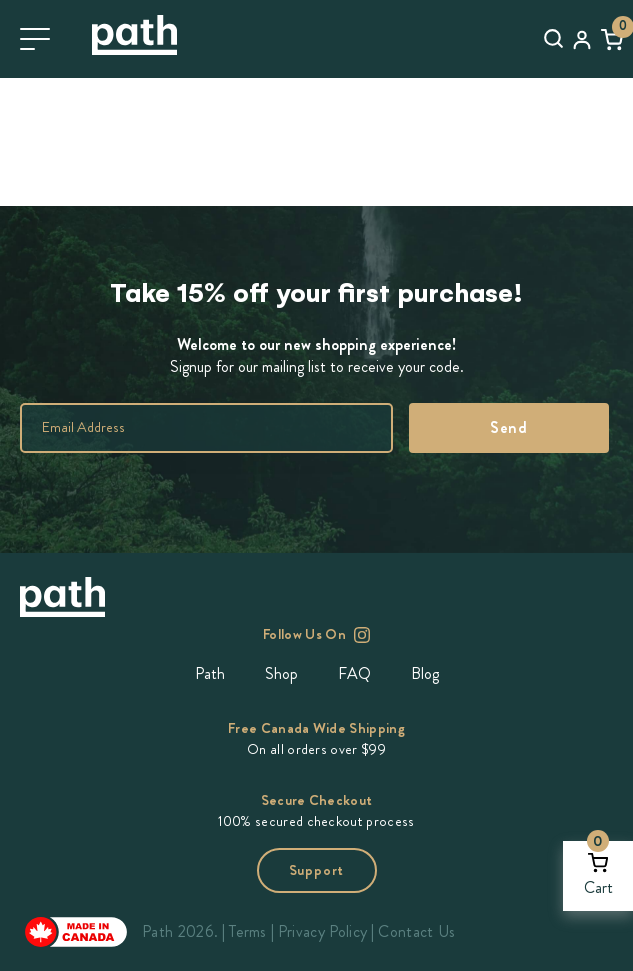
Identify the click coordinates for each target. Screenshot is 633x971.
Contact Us (416, 931)
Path (210, 673)
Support (317, 870)
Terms (248, 931)
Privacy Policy (322, 931)
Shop (281, 673)
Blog (425, 673)
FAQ (354, 673)
